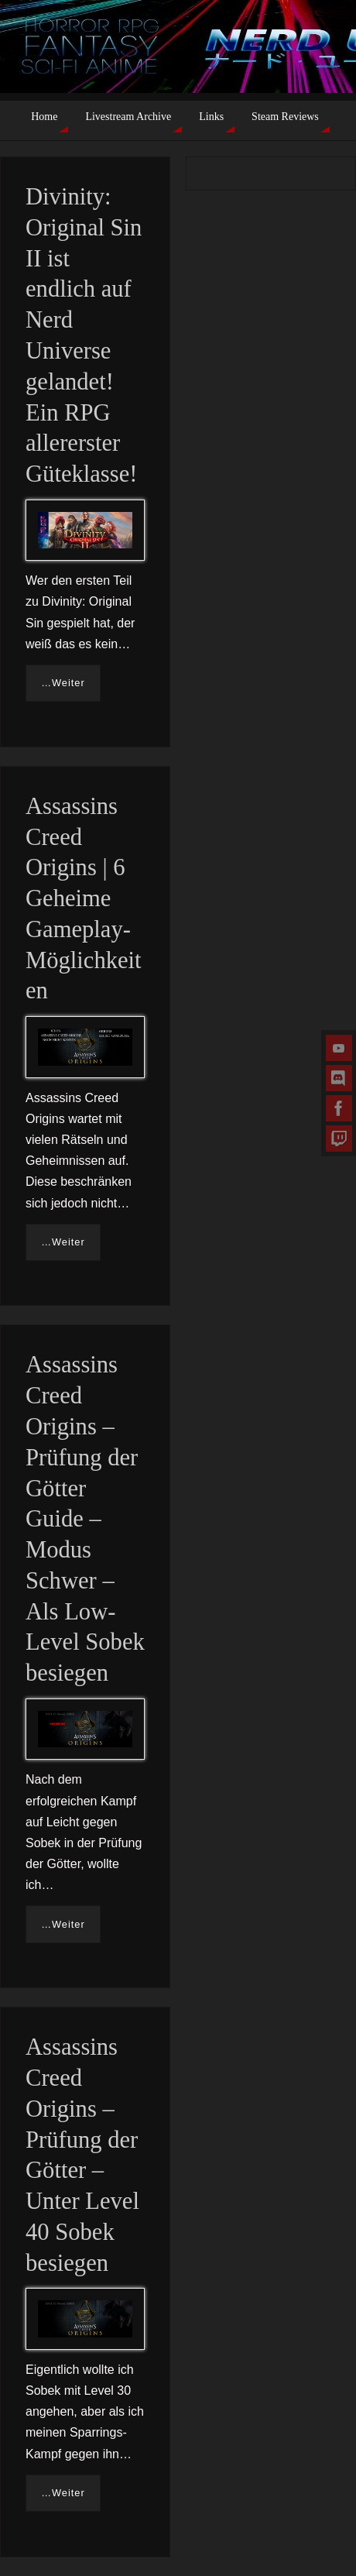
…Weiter (63, 683)
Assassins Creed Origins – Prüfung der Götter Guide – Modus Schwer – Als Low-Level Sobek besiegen (85, 1519)
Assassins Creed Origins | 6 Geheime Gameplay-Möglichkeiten (84, 899)
